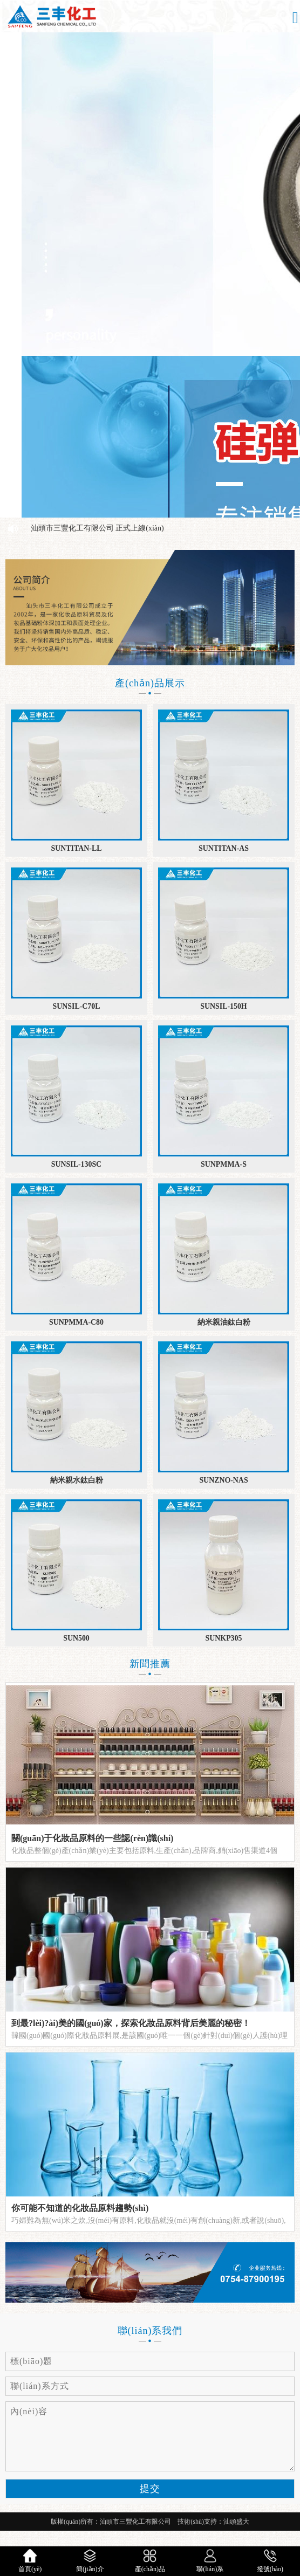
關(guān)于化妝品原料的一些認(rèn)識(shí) (92, 1838)
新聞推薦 (150, 1663)
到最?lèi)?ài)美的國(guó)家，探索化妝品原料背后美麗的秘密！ (130, 2023)
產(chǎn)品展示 (150, 683)
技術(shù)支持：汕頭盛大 (213, 2521)
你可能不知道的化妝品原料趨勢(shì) (79, 2208)
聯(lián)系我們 (150, 2330)
